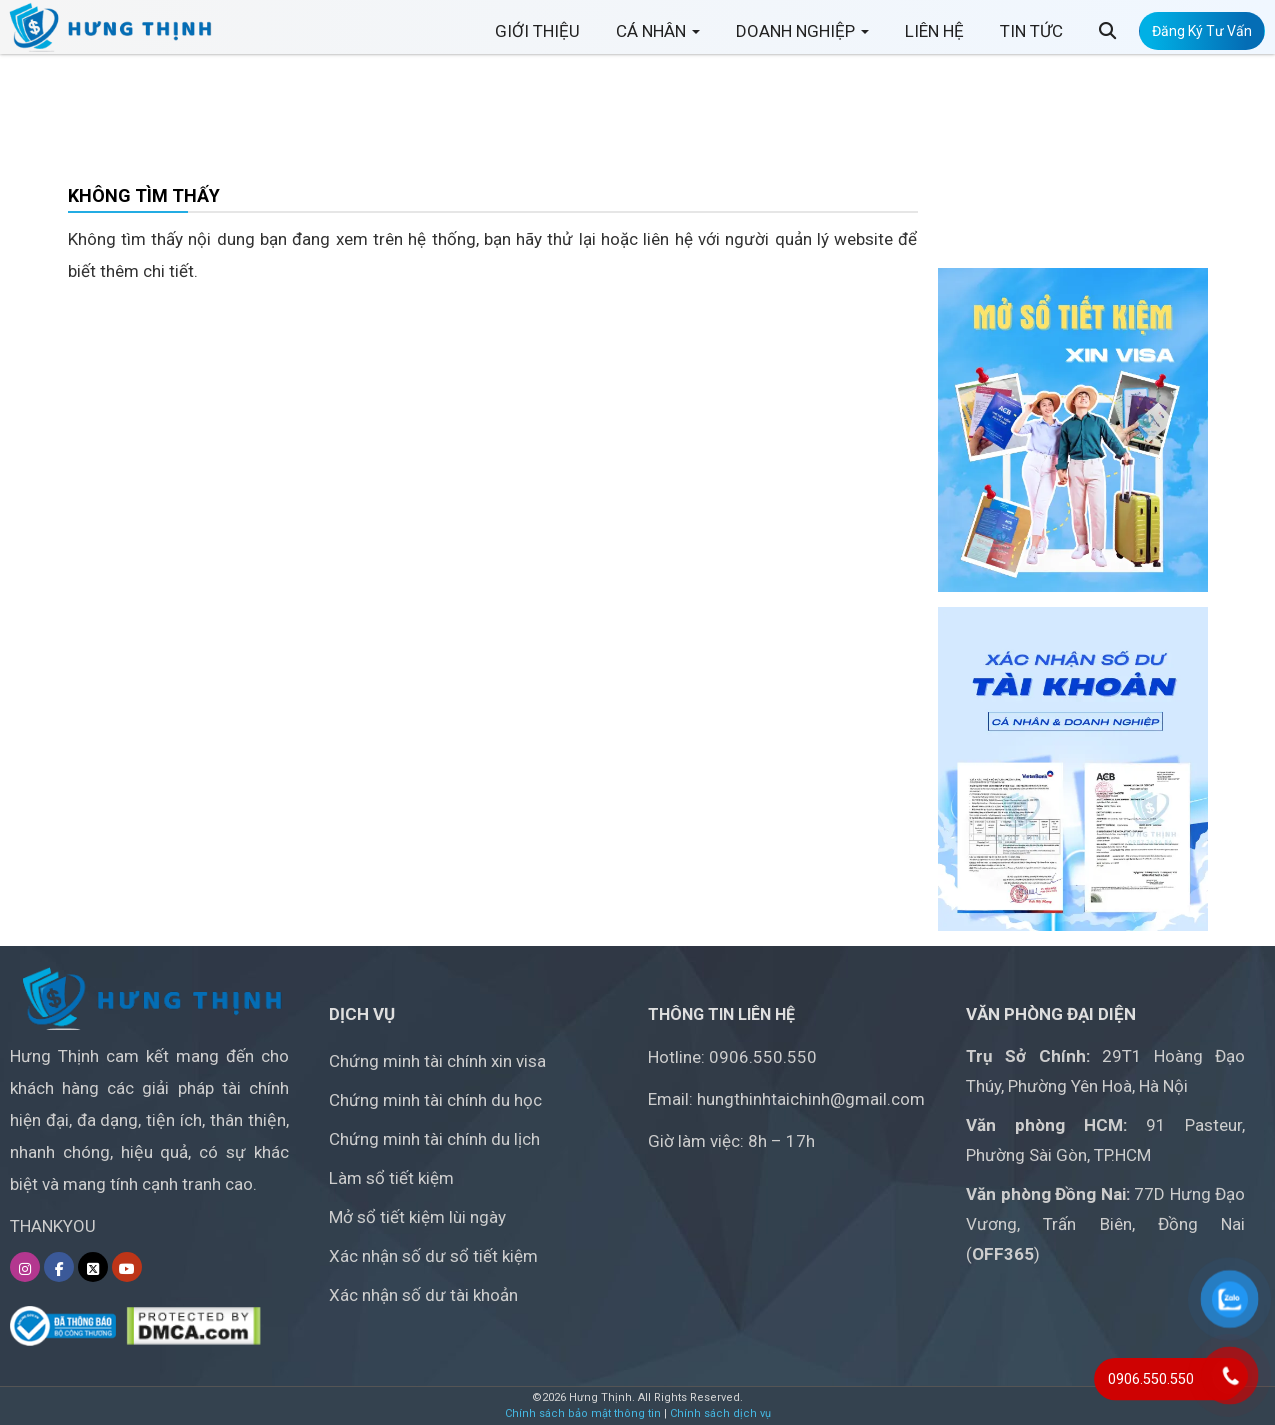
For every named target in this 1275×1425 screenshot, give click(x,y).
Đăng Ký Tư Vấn (1202, 39)
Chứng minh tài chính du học (435, 1100)
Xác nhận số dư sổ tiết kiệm (433, 1256)
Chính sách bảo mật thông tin (583, 1413)
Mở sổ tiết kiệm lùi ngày (417, 1217)
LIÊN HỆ (934, 39)
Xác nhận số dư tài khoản (423, 1295)
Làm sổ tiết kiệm (391, 1178)
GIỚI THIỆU (537, 39)
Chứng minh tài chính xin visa (437, 1061)
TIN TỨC (1031, 39)
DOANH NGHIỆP (802, 39)
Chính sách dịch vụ (720, 1413)
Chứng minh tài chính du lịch (434, 1139)
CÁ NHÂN (658, 39)
